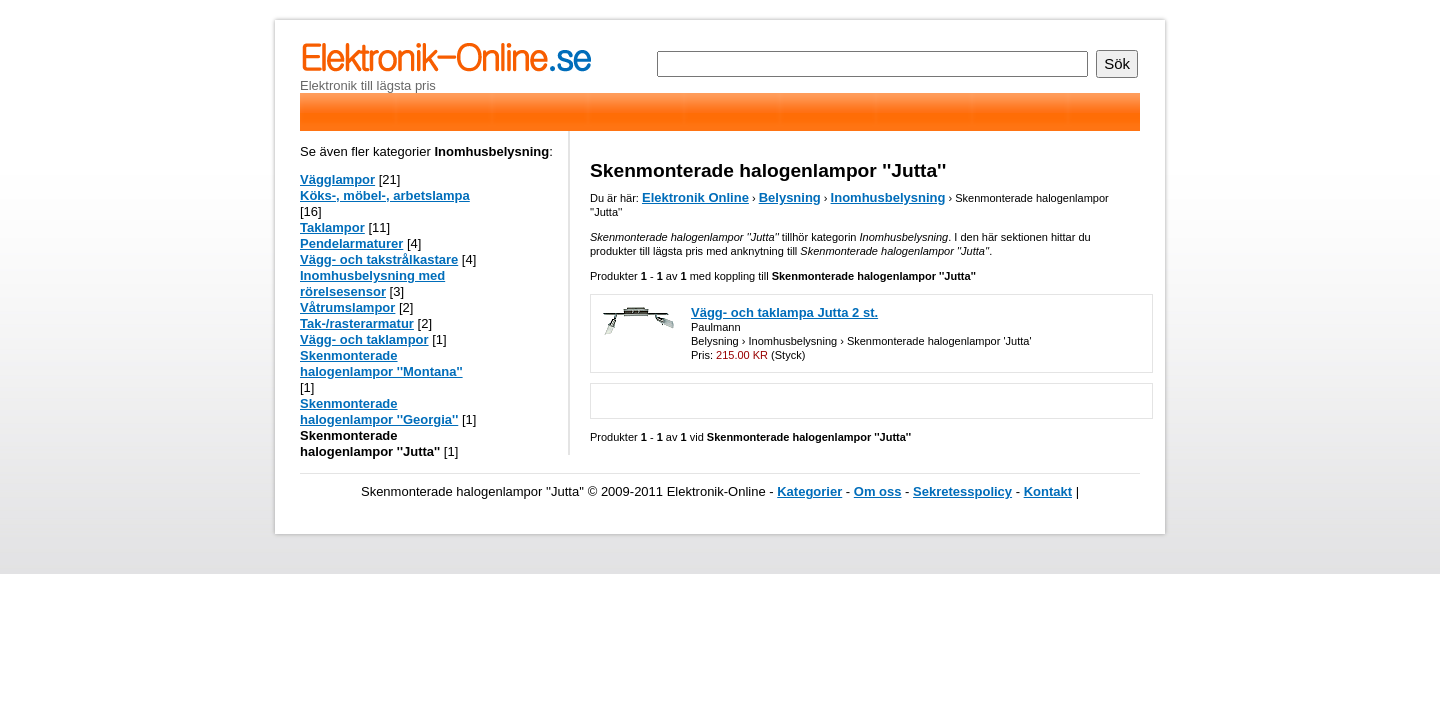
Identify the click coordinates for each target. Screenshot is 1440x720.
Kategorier (809, 491)
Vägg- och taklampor (364, 339)
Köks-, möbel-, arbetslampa (385, 195)
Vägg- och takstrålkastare (379, 259)
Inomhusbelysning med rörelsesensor (372, 283)
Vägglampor (337, 179)
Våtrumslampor (347, 307)
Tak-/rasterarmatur (357, 323)
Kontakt (1048, 491)
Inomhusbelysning (888, 197)
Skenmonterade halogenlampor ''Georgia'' (379, 411)
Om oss (878, 491)
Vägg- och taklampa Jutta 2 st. (784, 312)
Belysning (790, 197)
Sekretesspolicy (962, 491)
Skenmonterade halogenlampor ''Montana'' (381, 363)
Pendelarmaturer (351, 243)
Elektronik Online (695, 197)
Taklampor (332, 227)
